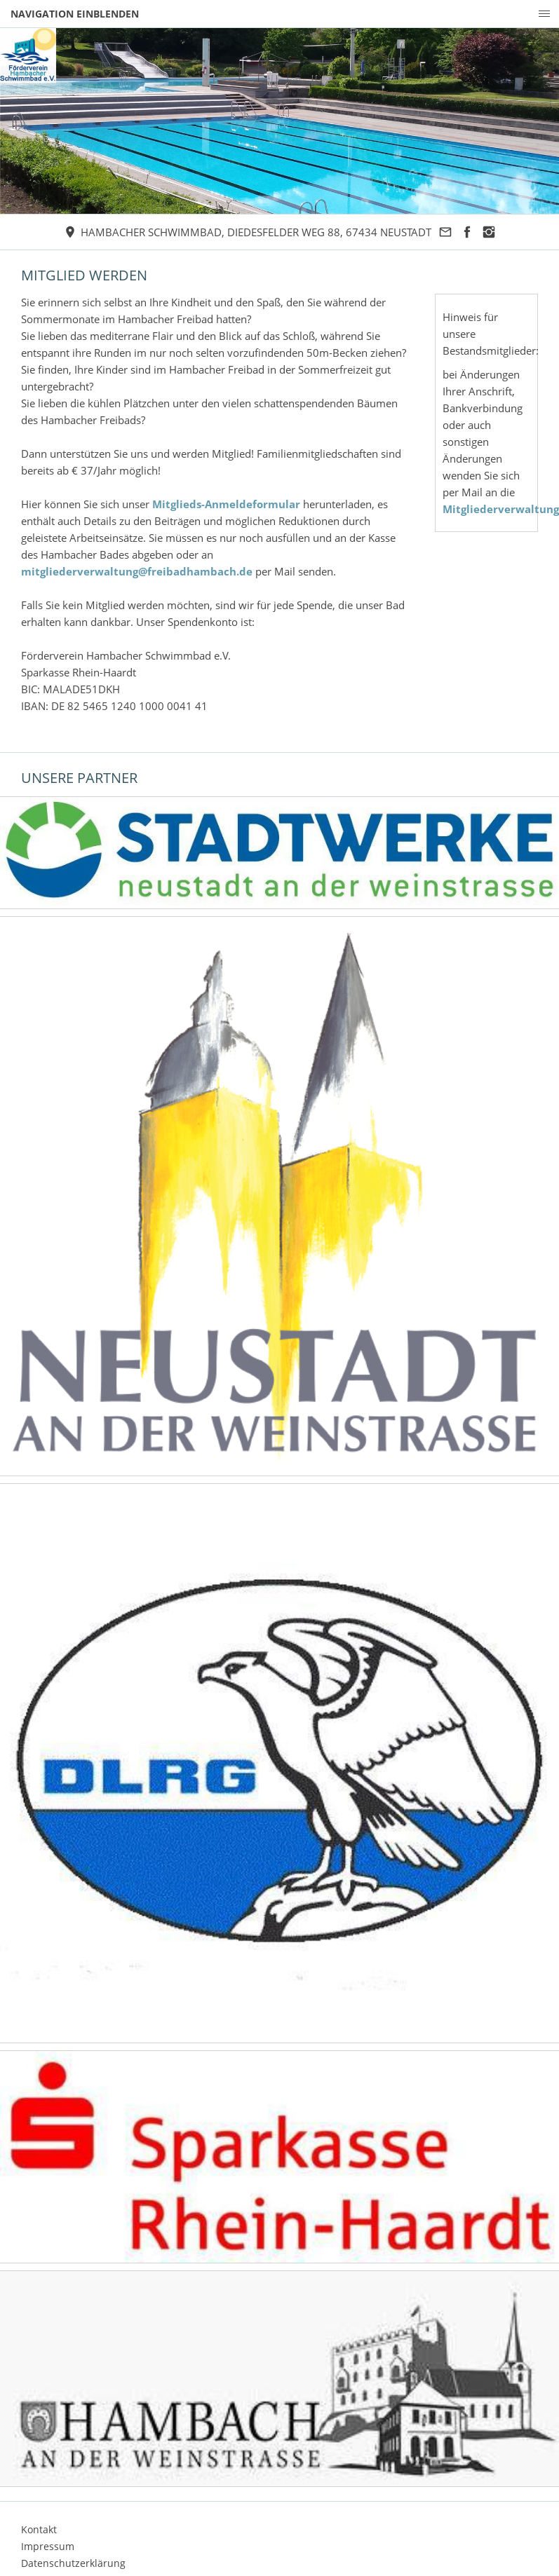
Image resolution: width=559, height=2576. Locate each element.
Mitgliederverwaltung (501, 509)
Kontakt (39, 2529)
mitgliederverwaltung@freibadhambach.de (136, 571)
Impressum (47, 2546)
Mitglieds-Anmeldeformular (226, 504)
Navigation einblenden (75, 13)
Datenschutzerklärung (73, 2563)
